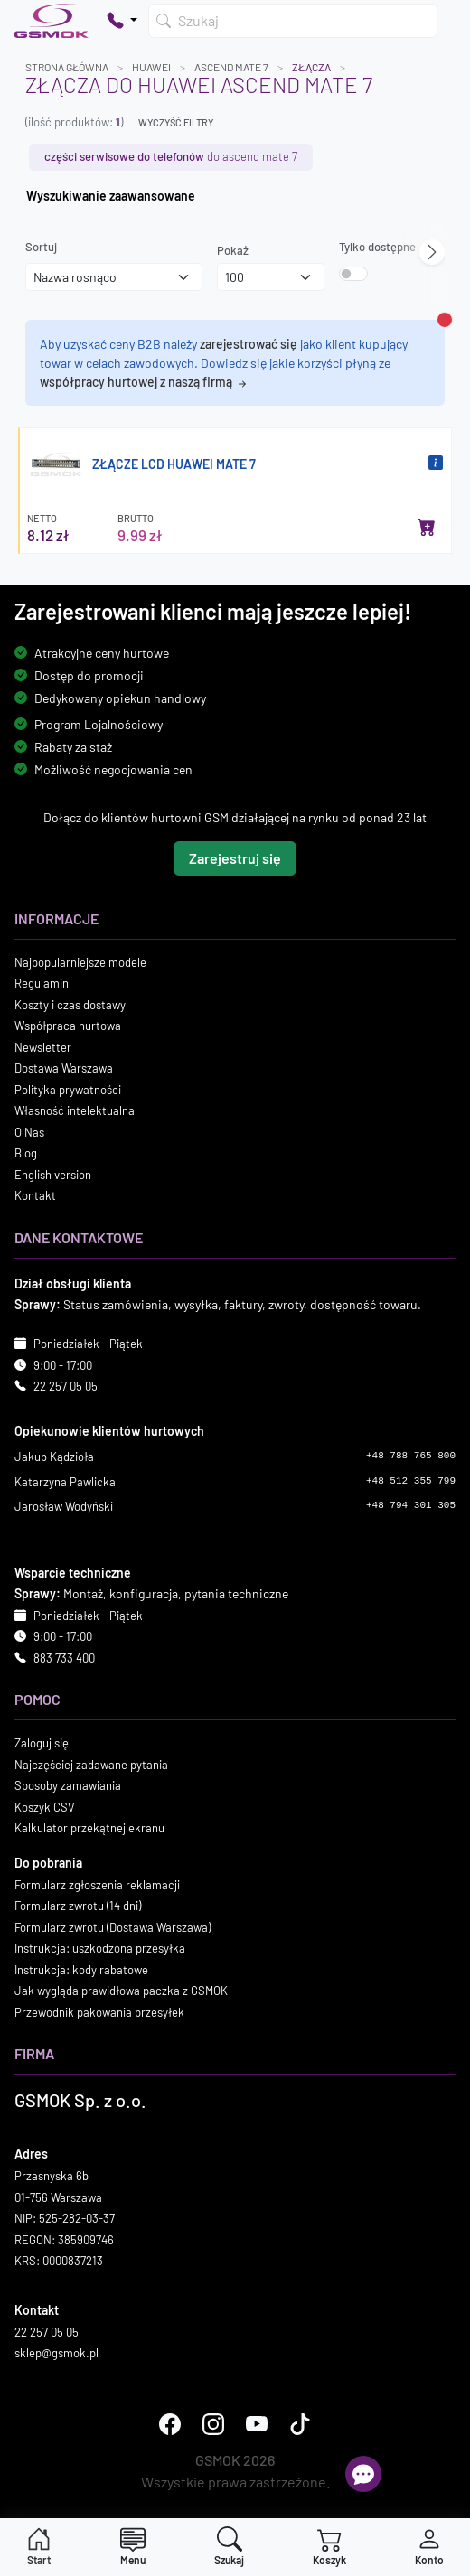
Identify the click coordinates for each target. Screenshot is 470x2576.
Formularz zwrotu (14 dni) (77, 1906)
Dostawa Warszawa (63, 1069)
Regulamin (41, 984)
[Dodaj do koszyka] (426, 527)
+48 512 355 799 (411, 1480)
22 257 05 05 (65, 1387)
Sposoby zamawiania (67, 1786)
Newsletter (42, 1047)
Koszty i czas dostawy (70, 1005)
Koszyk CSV (44, 1807)
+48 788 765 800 (411, 1456)
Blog (25, 1154)
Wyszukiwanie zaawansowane (110, 195)
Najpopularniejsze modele (80, 962)
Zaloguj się (41, 1744)
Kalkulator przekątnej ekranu (89, 1829)
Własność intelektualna (74, 1111)
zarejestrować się (248, 343)
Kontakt (35, 1196)
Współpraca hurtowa (67, 1026)
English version (52, 1174)
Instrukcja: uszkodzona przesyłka (99, 1949)
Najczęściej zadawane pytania (91, 1764)
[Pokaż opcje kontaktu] (122, 21)
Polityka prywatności (67, 1089)
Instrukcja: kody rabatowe (81, 1969)
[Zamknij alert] (445, 320)
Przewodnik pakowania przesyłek (99, 2012)
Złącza (311, 67)
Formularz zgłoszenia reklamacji (97, 1885)
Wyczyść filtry (175, 122)
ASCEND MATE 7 (231, 67)
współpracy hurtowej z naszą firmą (144, 381)
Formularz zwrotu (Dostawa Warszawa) (112, 1927)
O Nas (29, 1132)
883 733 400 (64, 1658)
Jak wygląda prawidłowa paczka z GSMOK (121, 1991)
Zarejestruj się (235, 857)
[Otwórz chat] (363, 2474)
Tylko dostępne (377, 246)
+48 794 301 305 (411, 1506)
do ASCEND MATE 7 (170, 156)
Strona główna (66, 67)
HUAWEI (151, 67)
